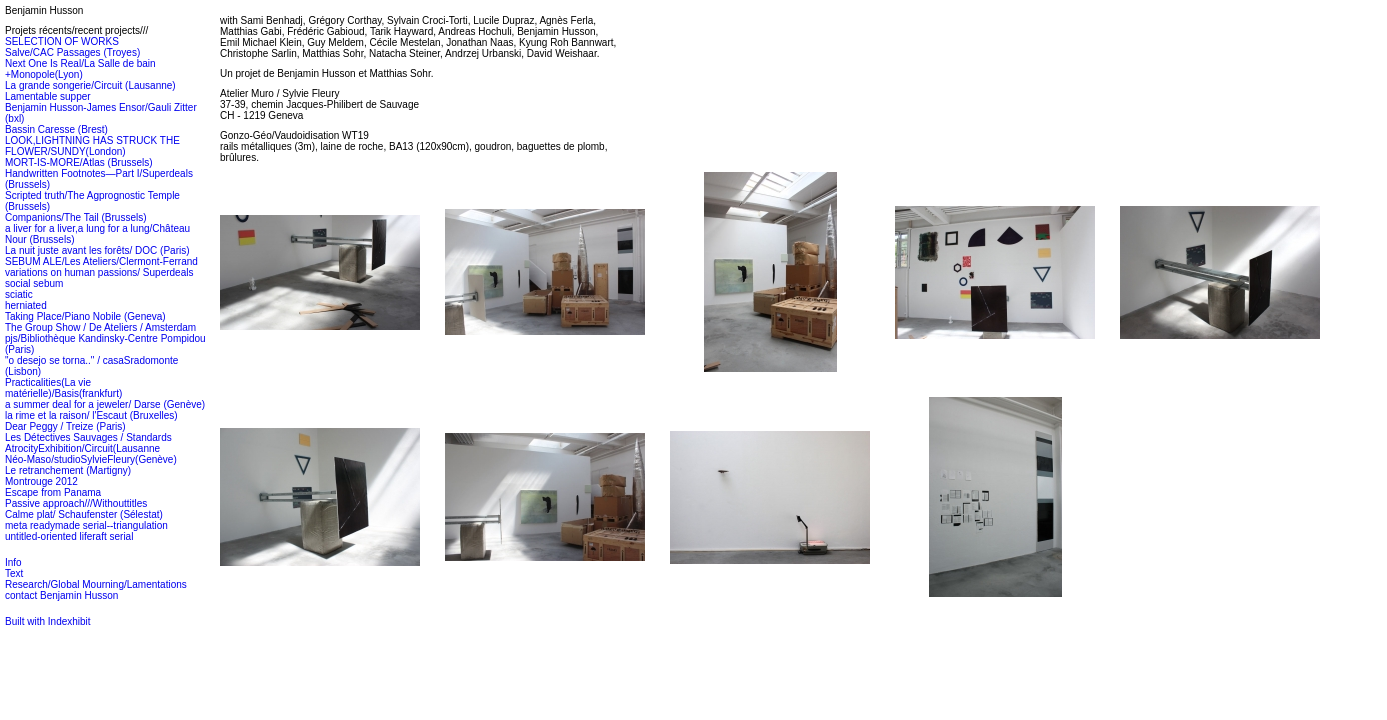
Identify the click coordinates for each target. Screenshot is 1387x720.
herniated (26, 305)
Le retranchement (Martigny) (68, 470)
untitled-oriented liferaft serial (69, 536)
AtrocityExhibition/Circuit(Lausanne (82, 448)
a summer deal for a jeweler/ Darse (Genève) (105, 404)
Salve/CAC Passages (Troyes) (72, 52)
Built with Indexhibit (48, 621)
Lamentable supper (48, 96)
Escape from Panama (53, 492)
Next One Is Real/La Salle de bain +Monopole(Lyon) (80, 69)
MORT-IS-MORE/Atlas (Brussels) (79, 162)
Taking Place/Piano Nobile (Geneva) (85, 316)
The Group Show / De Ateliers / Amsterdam (100, 327)
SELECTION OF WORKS (62, 41)
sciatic (19, 294)
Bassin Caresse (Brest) (56, 129)
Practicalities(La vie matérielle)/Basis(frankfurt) (63, 388)
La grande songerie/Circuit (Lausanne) (90, 85)
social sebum (34, 283)
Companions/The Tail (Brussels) (76, 217)
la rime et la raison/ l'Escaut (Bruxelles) (91, 415)
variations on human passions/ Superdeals (99, 272)
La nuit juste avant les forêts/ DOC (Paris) (97, 250)
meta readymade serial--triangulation (86, 525)
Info (13, 562)
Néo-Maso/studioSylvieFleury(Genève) (91, 459)
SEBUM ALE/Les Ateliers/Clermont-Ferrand (101, 261)
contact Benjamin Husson (61, 595)
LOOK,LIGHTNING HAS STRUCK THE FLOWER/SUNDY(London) (92, 146)
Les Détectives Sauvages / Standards (88, 437)
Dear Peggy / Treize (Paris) (65, 426)
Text (14, 573)
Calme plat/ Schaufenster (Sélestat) (84, 514)
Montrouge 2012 (41, 481)
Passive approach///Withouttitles (76, 503)
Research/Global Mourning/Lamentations (96, 584)
